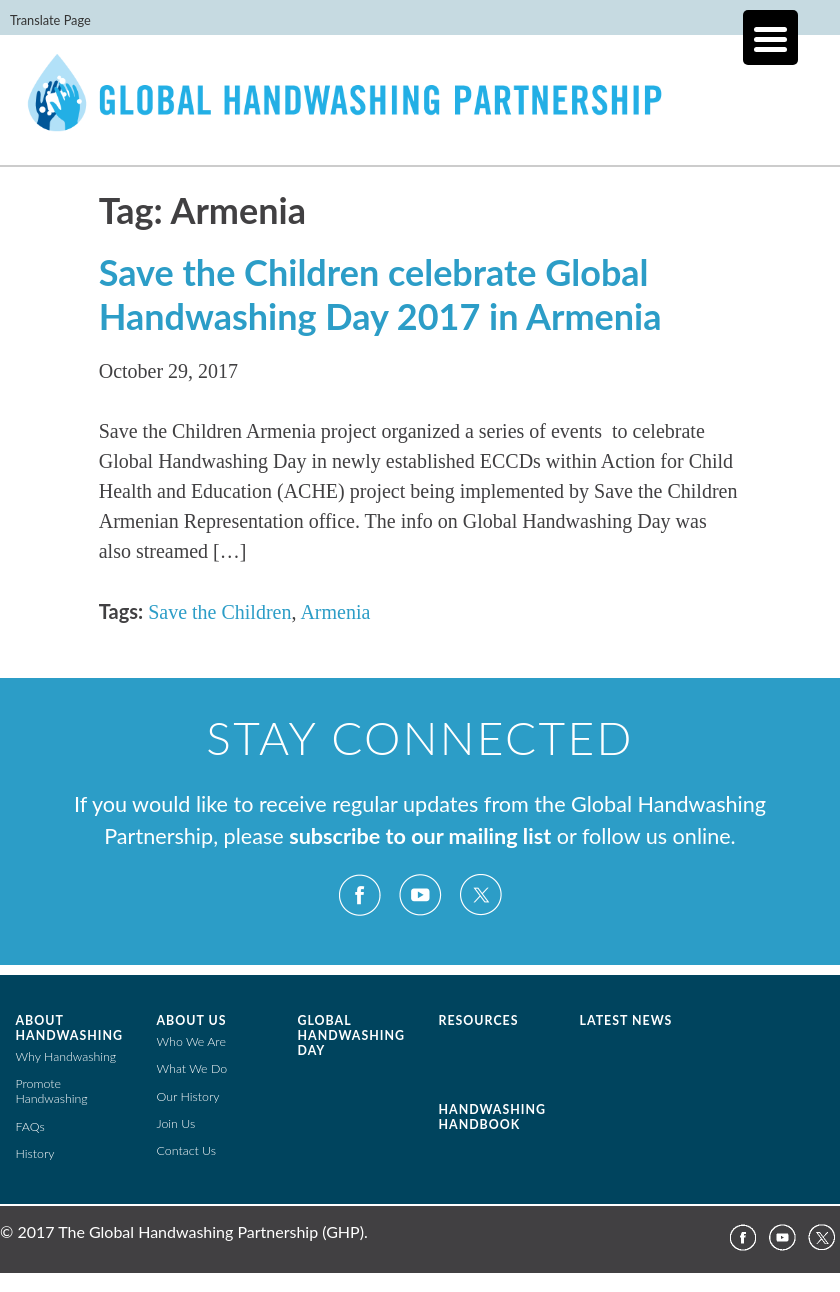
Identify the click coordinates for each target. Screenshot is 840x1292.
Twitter (480, 895)
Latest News (626, 1020)
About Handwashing (69, 1028)
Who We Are (191, 1041)
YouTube (420, 895)
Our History (188, 1096)
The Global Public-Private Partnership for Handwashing (420, 114)
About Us (192, 1020)
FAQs (30, 1126)
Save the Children (219, 612)
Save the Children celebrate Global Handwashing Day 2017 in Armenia (380, 294)
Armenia (335, 612)
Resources (479, 1020)
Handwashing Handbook (492, 1117)
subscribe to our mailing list (420, 836)
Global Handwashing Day (351, 1035)
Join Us (176, 1123)
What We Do (192, 1068)
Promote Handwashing (52, 1091)
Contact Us (187, 1150)
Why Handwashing (66, 1056)
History (35, 1153)
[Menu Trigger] (770, 37)
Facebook (360, 895)
